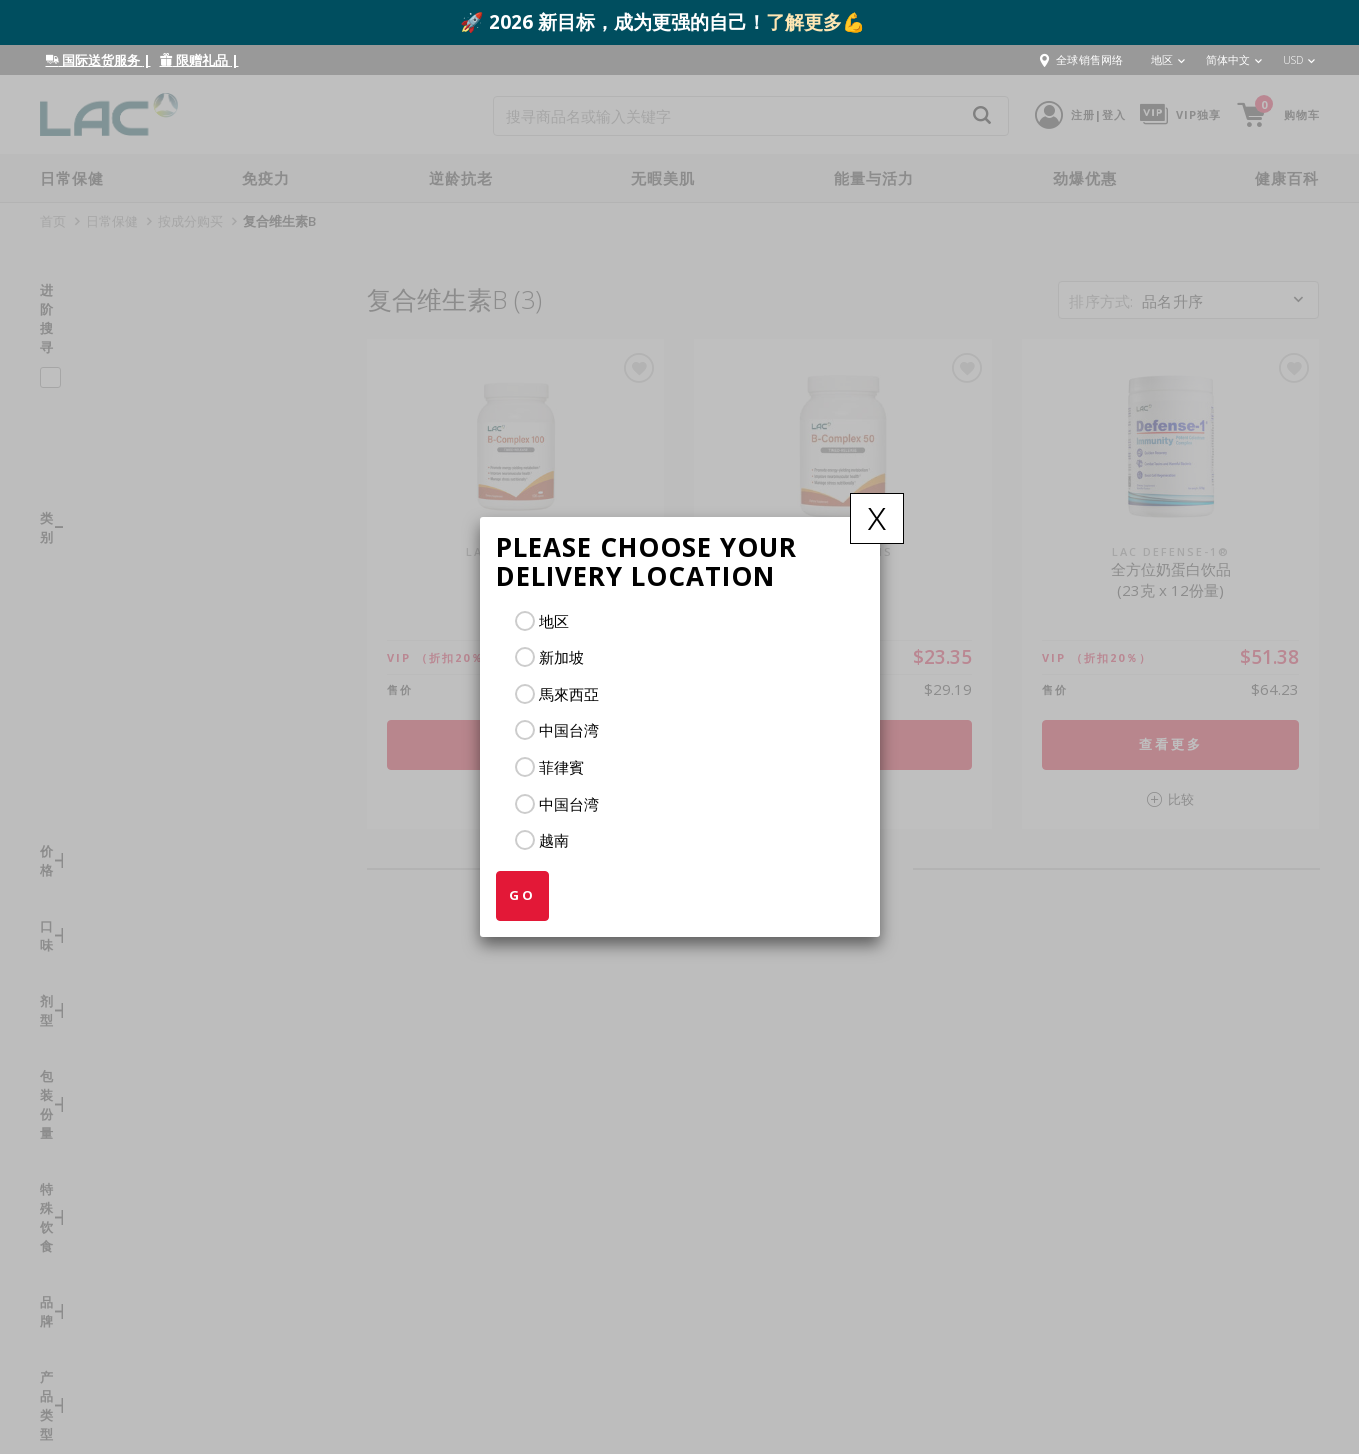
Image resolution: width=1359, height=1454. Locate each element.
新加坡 (561, 657)
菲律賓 (561, 767)
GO (522, 895)
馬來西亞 (569, 694)
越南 (554, 840)
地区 (554, 621)
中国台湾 (569, 730)
